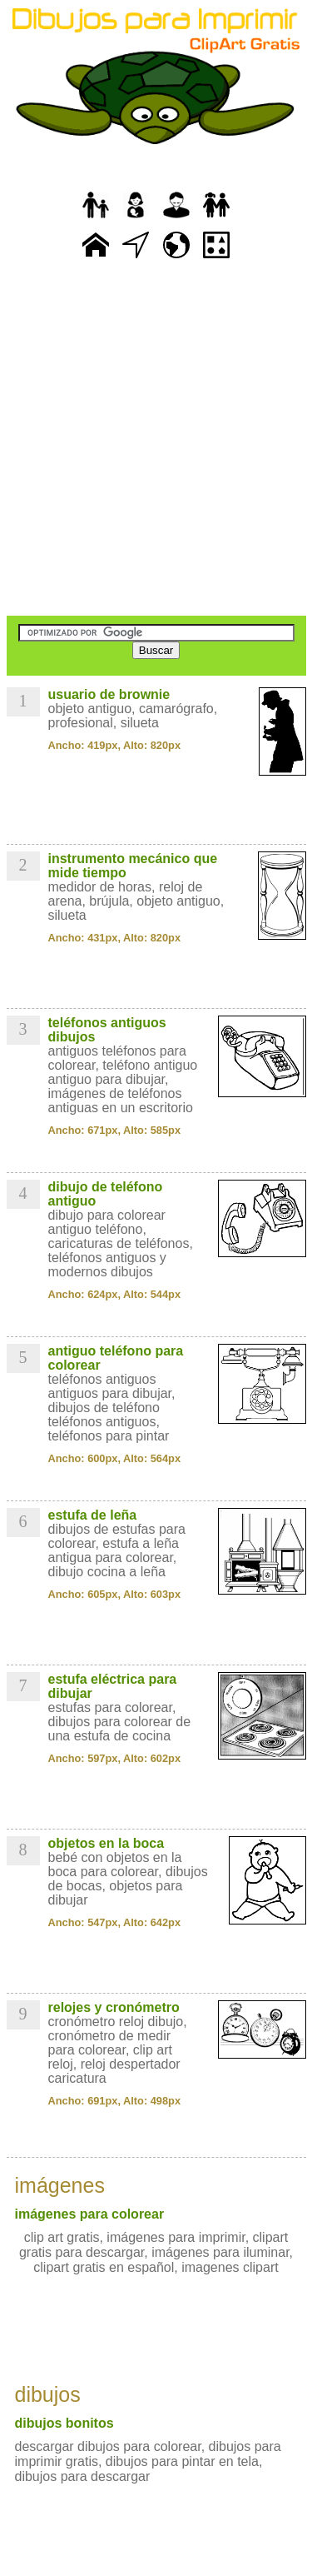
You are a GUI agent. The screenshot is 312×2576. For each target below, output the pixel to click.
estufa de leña (92, 1515)
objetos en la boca (106, 1843)
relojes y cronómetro (114, 2007)
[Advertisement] (156, 439)
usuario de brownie (109, 694)
